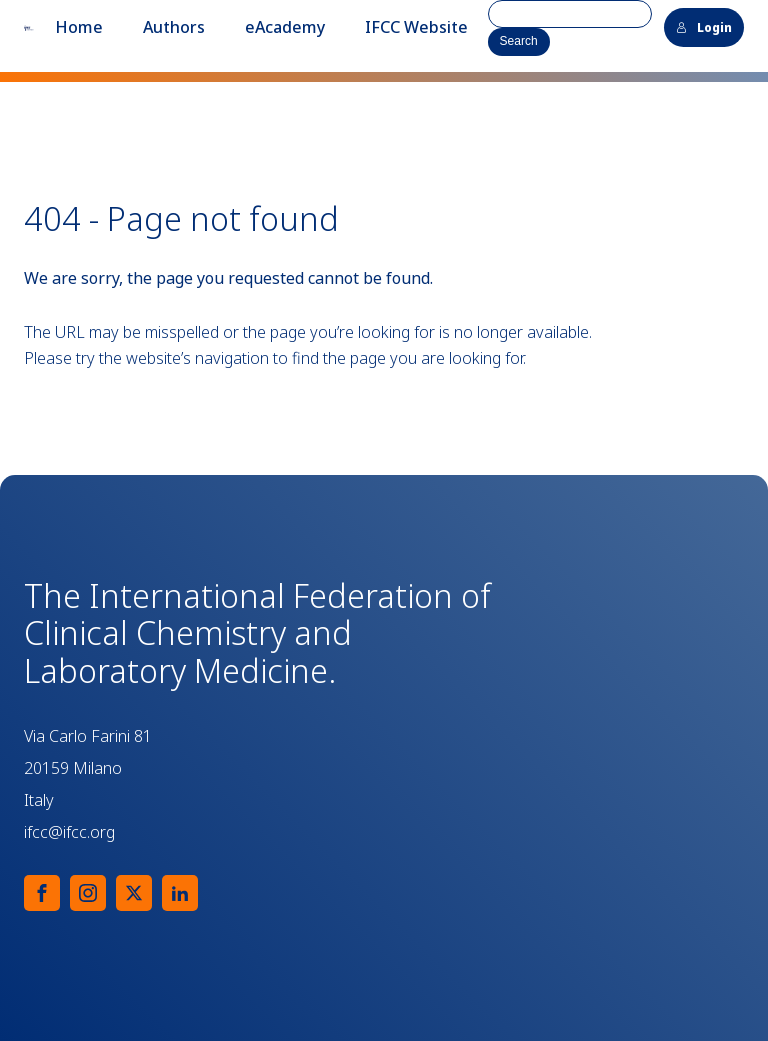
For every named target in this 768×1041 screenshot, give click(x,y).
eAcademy (285, 27)
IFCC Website (416, 27)
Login (704, 27)
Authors (174, 27)
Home (79, 27)
